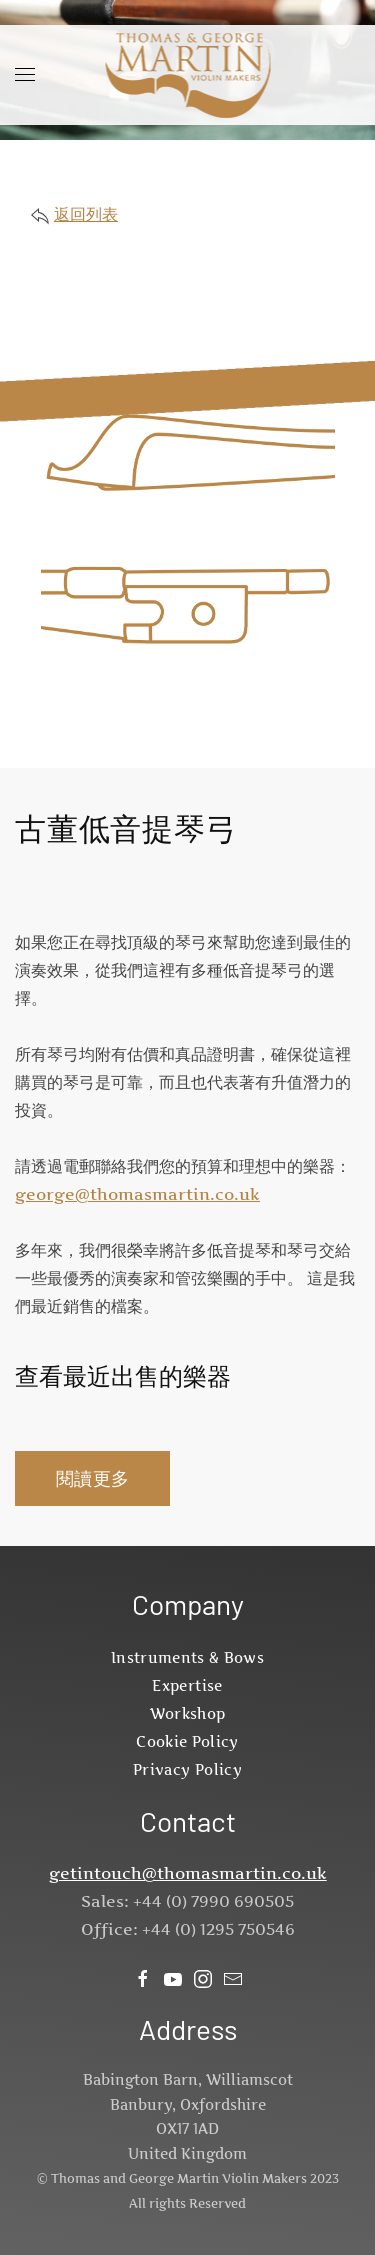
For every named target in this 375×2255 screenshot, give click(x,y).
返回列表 (86, 214)
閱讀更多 (92, 1478)
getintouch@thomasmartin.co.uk (188, 1873)
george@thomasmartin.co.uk (137, 1194)
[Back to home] (187, 75)
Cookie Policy (187, 1741)
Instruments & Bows (187, 1657)
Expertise (187, 1685)
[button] (25, 75)
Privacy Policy (187, 1769)
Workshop (188, 1713)
